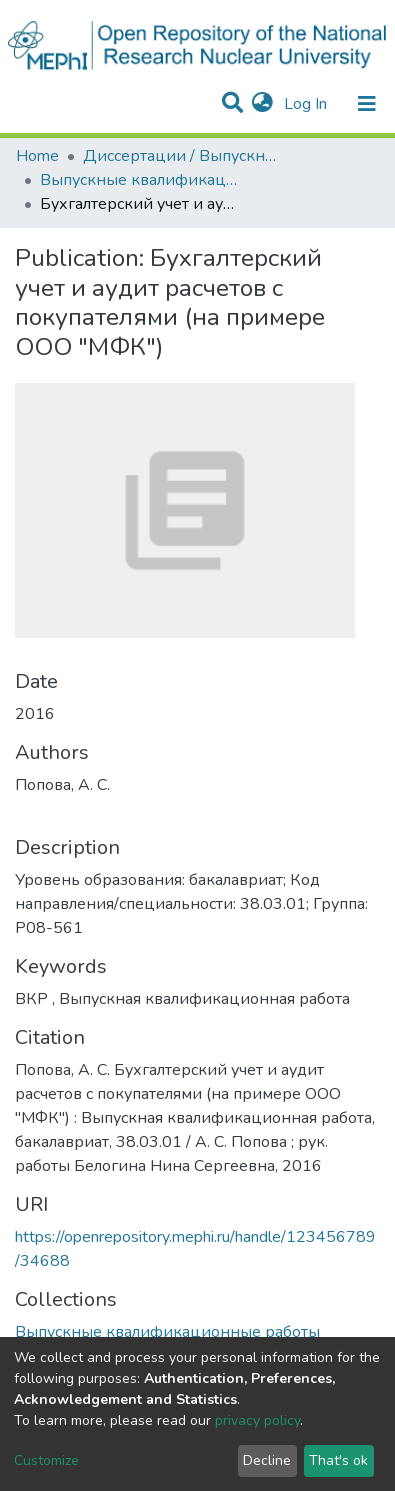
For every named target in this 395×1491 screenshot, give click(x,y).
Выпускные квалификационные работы (140, 180)
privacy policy (257, 1420)
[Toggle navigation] (367, 104)
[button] (262, 104)
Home (37, 156)
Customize (46, 1460)
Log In (307, 104)
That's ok (338, 1460)
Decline (267, 1460)
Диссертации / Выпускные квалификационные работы (183, 156)
